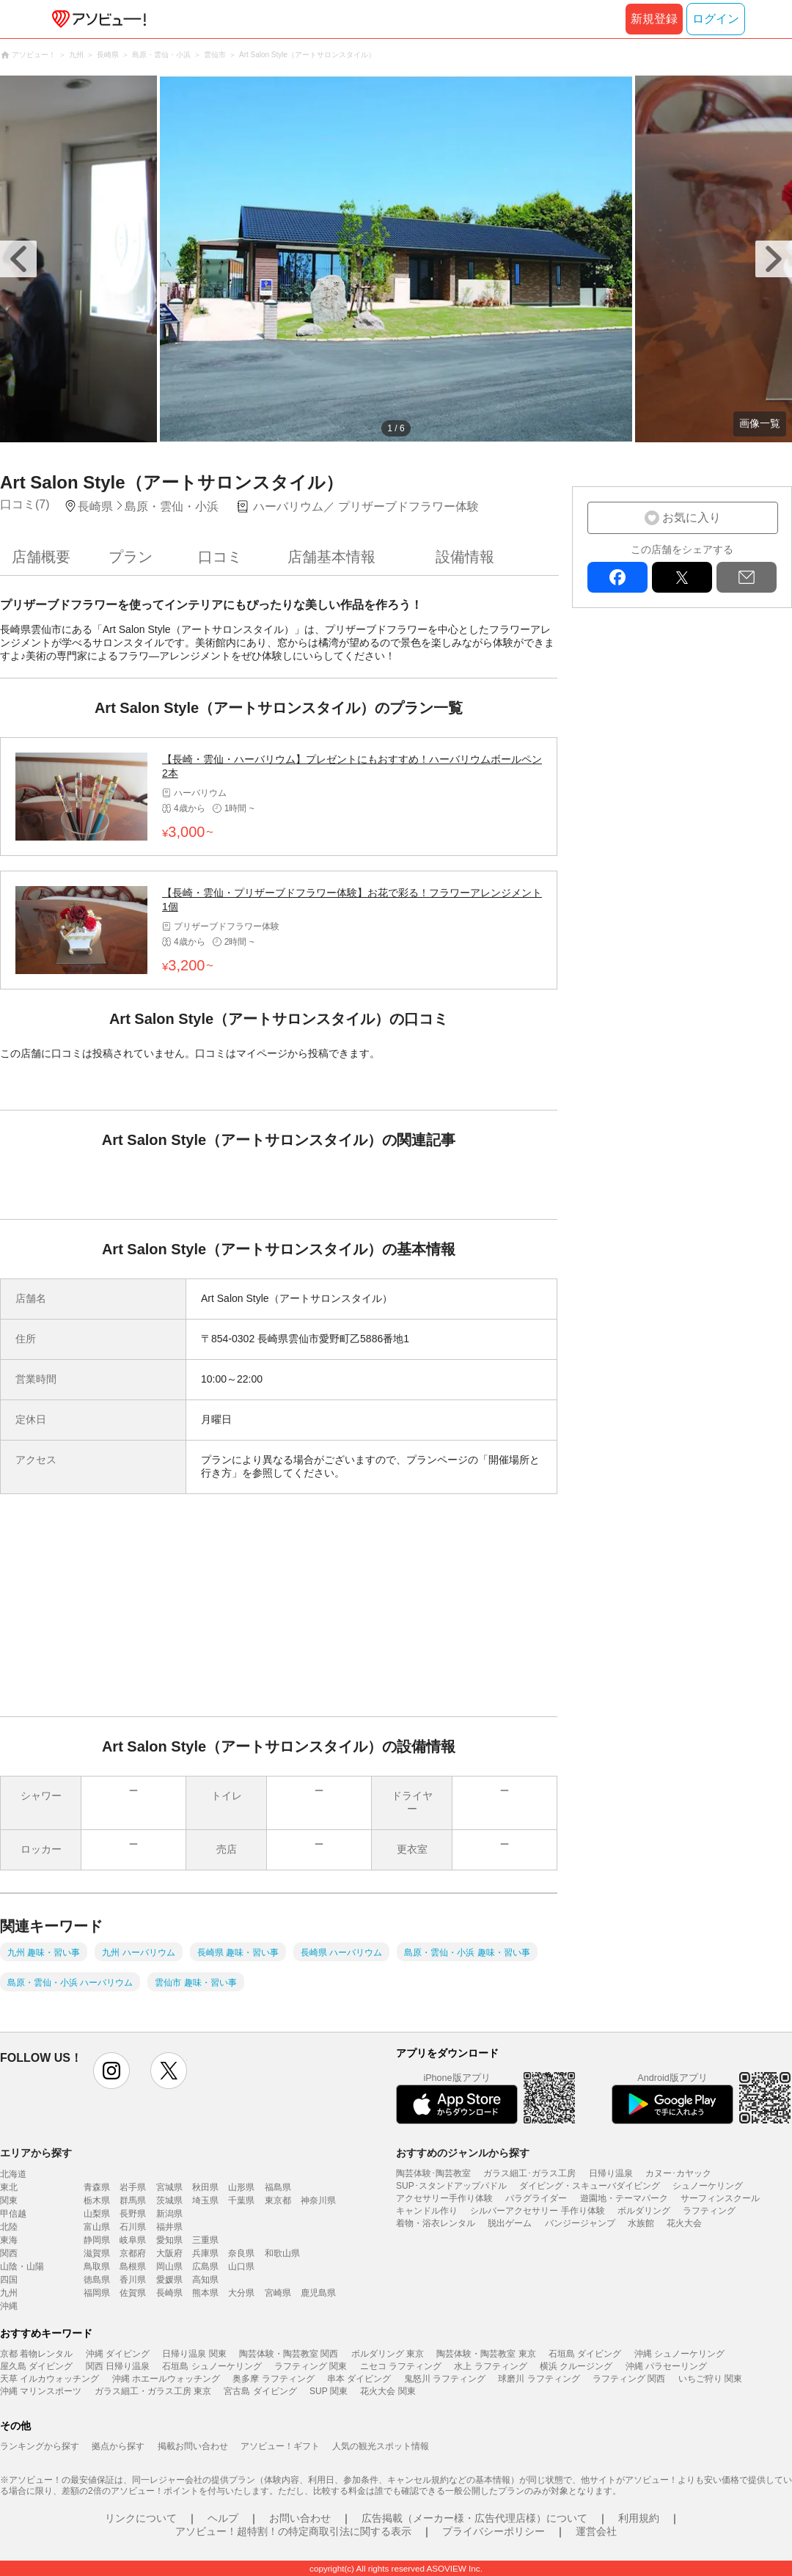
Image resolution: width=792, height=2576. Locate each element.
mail (746, 577)
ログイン (715, 18)
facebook (617, 577)
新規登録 (654, 18)
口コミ (220, 557)
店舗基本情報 (331, 557)
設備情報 (465, 557)
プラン (131, 557)
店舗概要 (41, 557)
